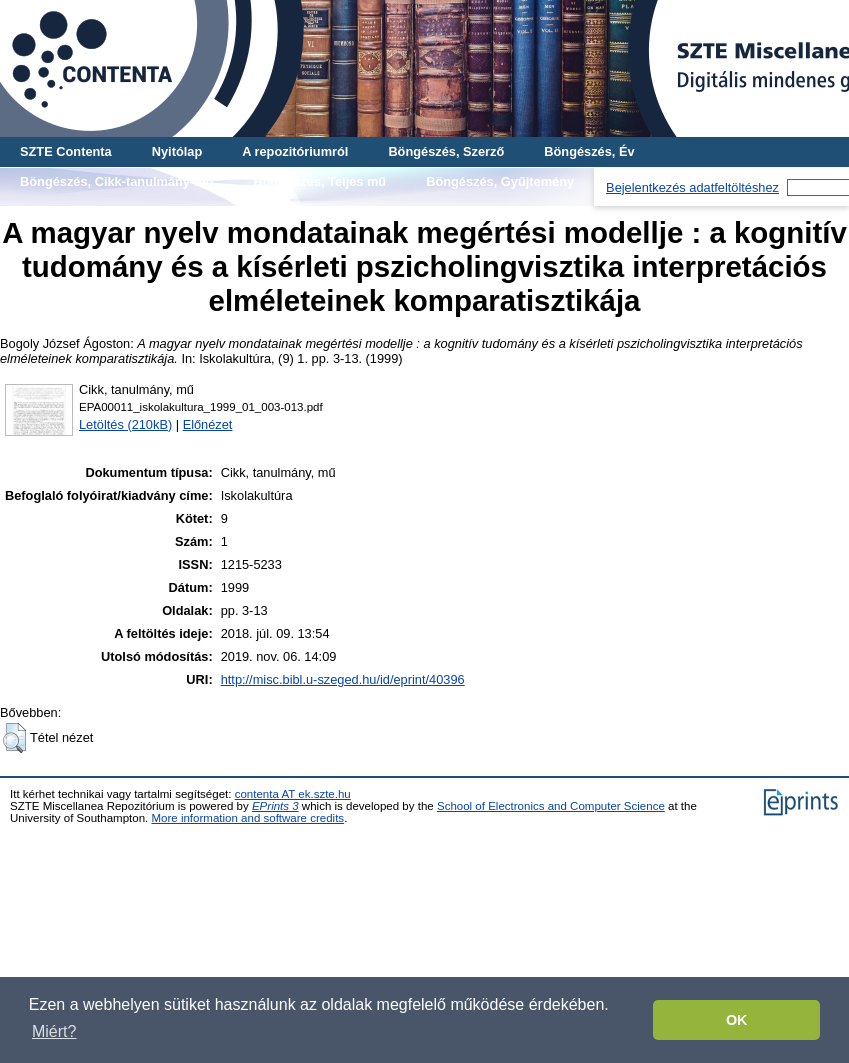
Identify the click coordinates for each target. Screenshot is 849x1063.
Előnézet (208, 424)
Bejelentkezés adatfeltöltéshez (692, 187)
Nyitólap (177, 151)
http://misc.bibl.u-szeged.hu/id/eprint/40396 (343, 679)
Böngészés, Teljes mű (319, 181)
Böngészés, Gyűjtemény (500, 181)
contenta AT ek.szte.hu (293, 794)
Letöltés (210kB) (125, 424)
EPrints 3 (275, 806)
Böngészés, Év (589, 151)
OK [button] (737, 1020)
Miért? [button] (54, 1031)
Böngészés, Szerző (446, 151)
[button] (14, 738)
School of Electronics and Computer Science (551, 806)
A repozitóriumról (295, 151)
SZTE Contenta (66, 151)
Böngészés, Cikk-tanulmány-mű (116, 181)
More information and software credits (247, 818)
